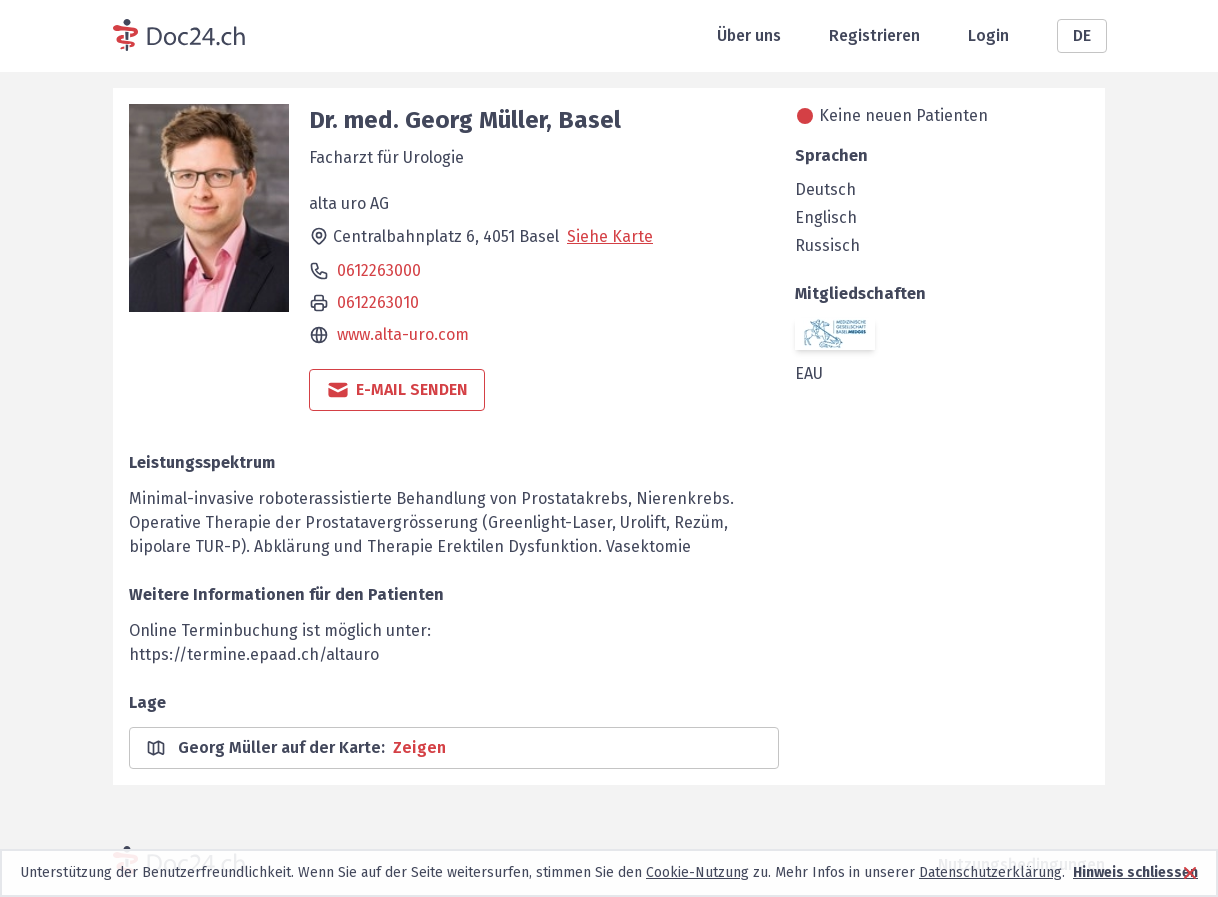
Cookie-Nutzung (697, 872)
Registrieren (874, 35)
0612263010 (378, 302)
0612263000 (379, 270)
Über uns (749, 35)
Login (988, 35)
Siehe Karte (610, 236)
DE (1082, 35)
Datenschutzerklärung (990, 872)
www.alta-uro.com (403, 334)
